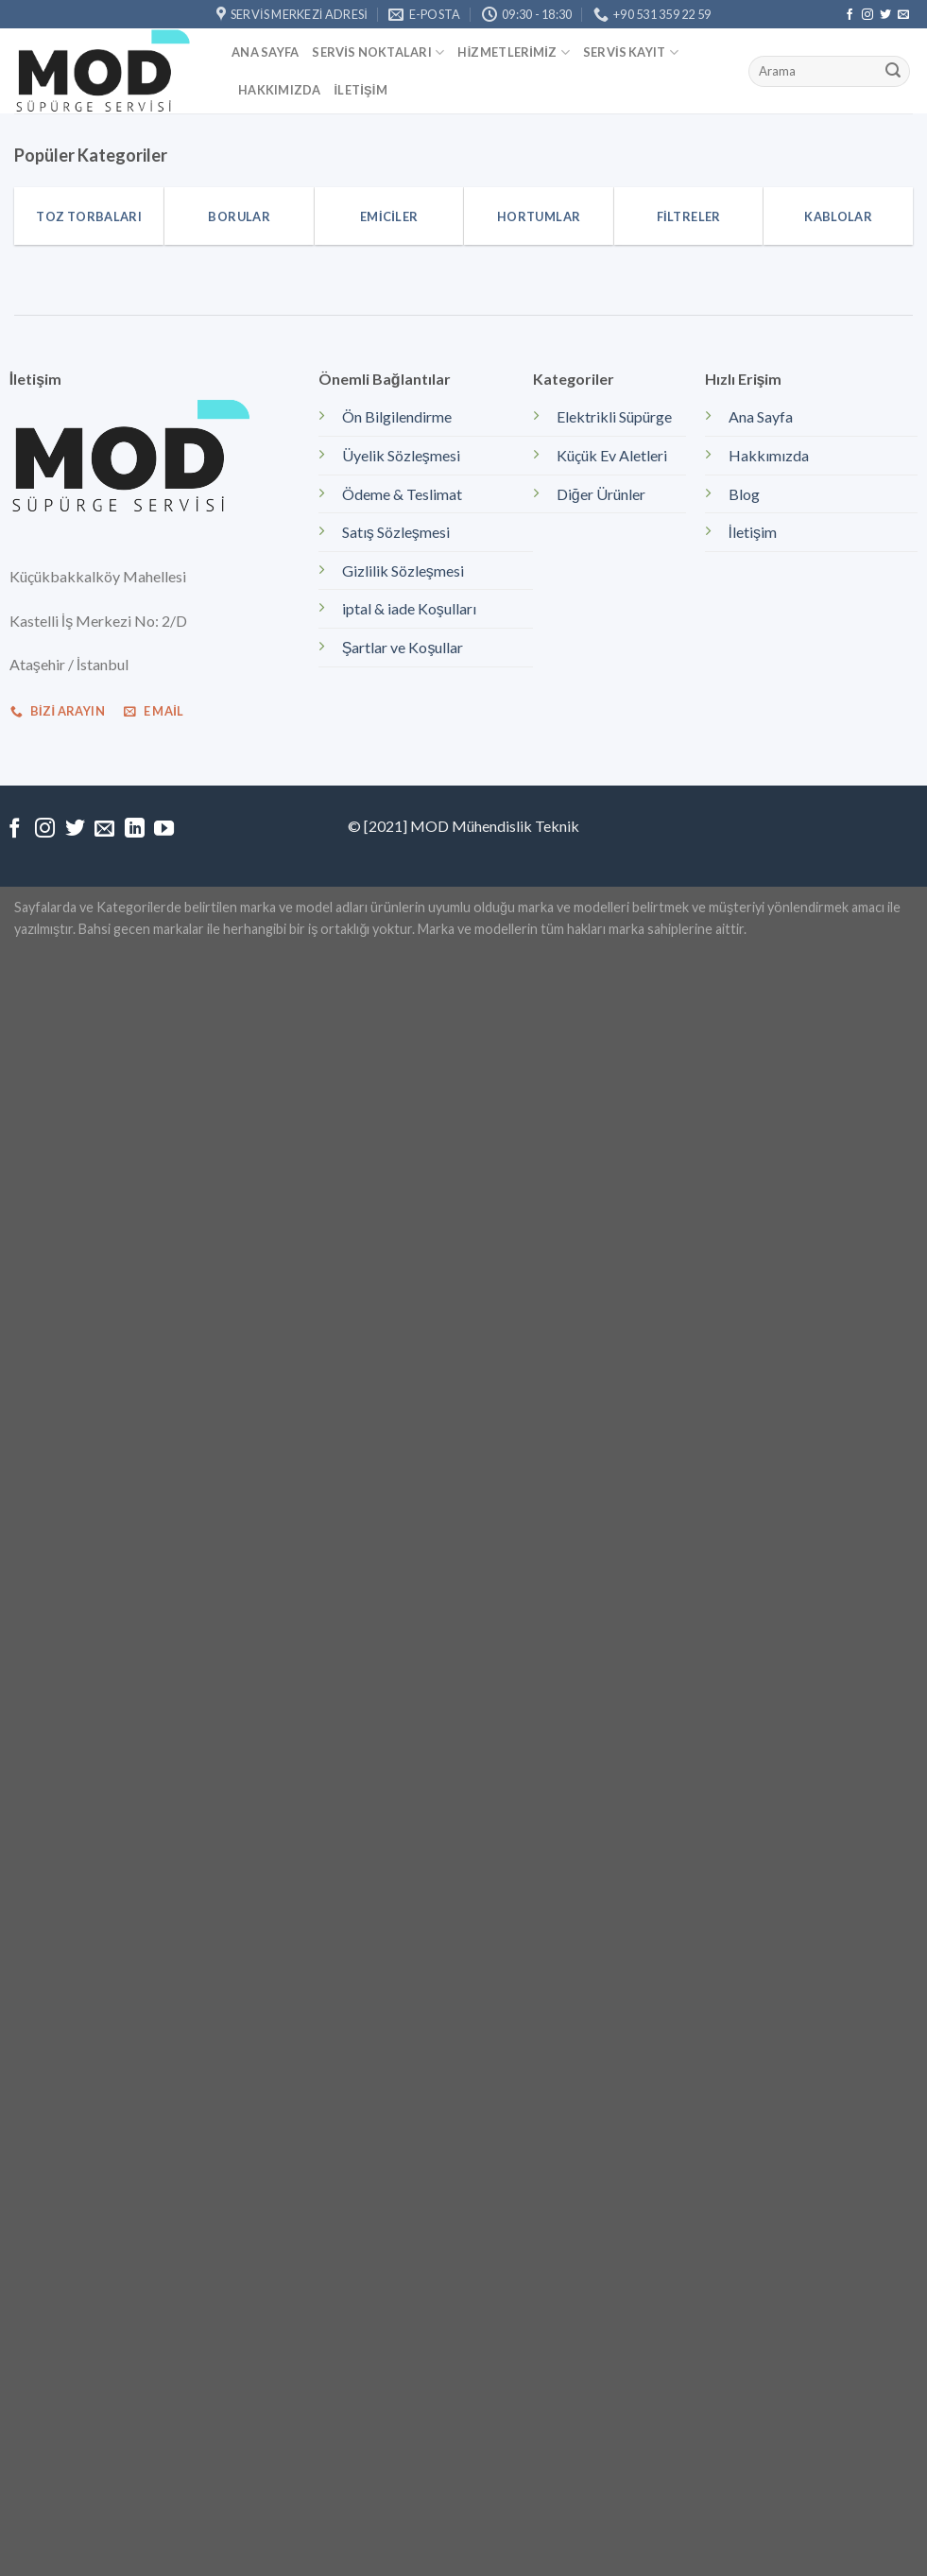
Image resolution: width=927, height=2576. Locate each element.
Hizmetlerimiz (513, 52)
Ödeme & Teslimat (402, 494)
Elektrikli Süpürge (614, 416)
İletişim (361, 89)
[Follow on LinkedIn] (135, 829)
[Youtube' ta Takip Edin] (164, 829)
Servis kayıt (630, 52)
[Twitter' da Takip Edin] (885, 15)
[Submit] (893, 72)
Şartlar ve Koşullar (403, 647)
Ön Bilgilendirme (397, 416)
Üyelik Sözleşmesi (401, 455)
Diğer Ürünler (601, 494)
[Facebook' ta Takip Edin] (849, 15)
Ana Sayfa (265, 52)
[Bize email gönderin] (903, 15)
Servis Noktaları (378, 52)
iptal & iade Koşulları (409, 608)
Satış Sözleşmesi (396, 532)
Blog (744, 494)
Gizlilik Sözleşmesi (403, 570)
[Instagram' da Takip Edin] (867, 15)
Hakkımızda (279, 89)
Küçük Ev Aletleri (612, 455)
